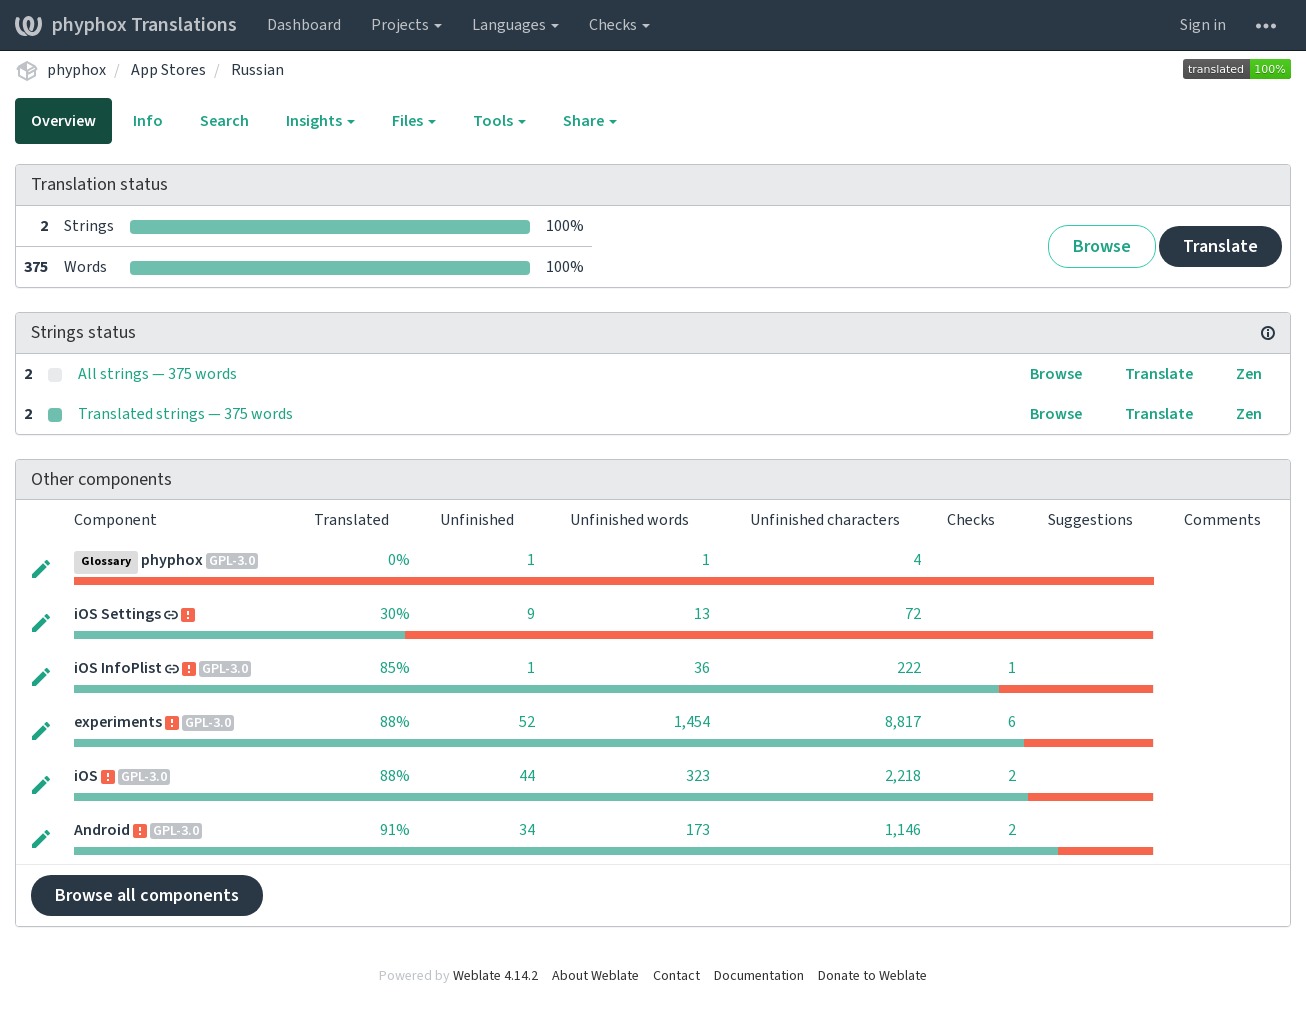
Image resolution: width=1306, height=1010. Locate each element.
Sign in (1203, 25)
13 (702, 614)
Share (590, 121)
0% (399, 560)
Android (102, 830)
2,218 (903, 776)
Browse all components (147, 895)
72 (913, 614)
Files (414, 121)
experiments (118, 722)
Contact (676, 976)
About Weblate (595, 976)
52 (527, 722)
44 (527, 776)
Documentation (759, 976)
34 (527, 830)
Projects (406, 25)
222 (909, 668)
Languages (515, 25)
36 (702, 668)
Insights (320, 121)
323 (698, 776)
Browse (1102, 246)
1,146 (903, 830)
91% (395, 830)
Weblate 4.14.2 (495, 976)
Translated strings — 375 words (185, 414)
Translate (1220, 246)
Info (148, 121)
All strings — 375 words (157, 374)
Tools (499, 121)
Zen (1249, 374)
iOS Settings (117, 614)
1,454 (692, 722)
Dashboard (304, 25)
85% (395, 668)
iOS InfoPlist (118, 668)
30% (395, 614)
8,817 (903, 722)
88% (395, 722)
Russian (257, 70)
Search (224, 121)
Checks (619, 25)
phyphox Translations (126, 25)
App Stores (168, 70)
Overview (63, 121)
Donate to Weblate (872, 976)
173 (698, 830)
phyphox (76, 70)
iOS (86, 776)
